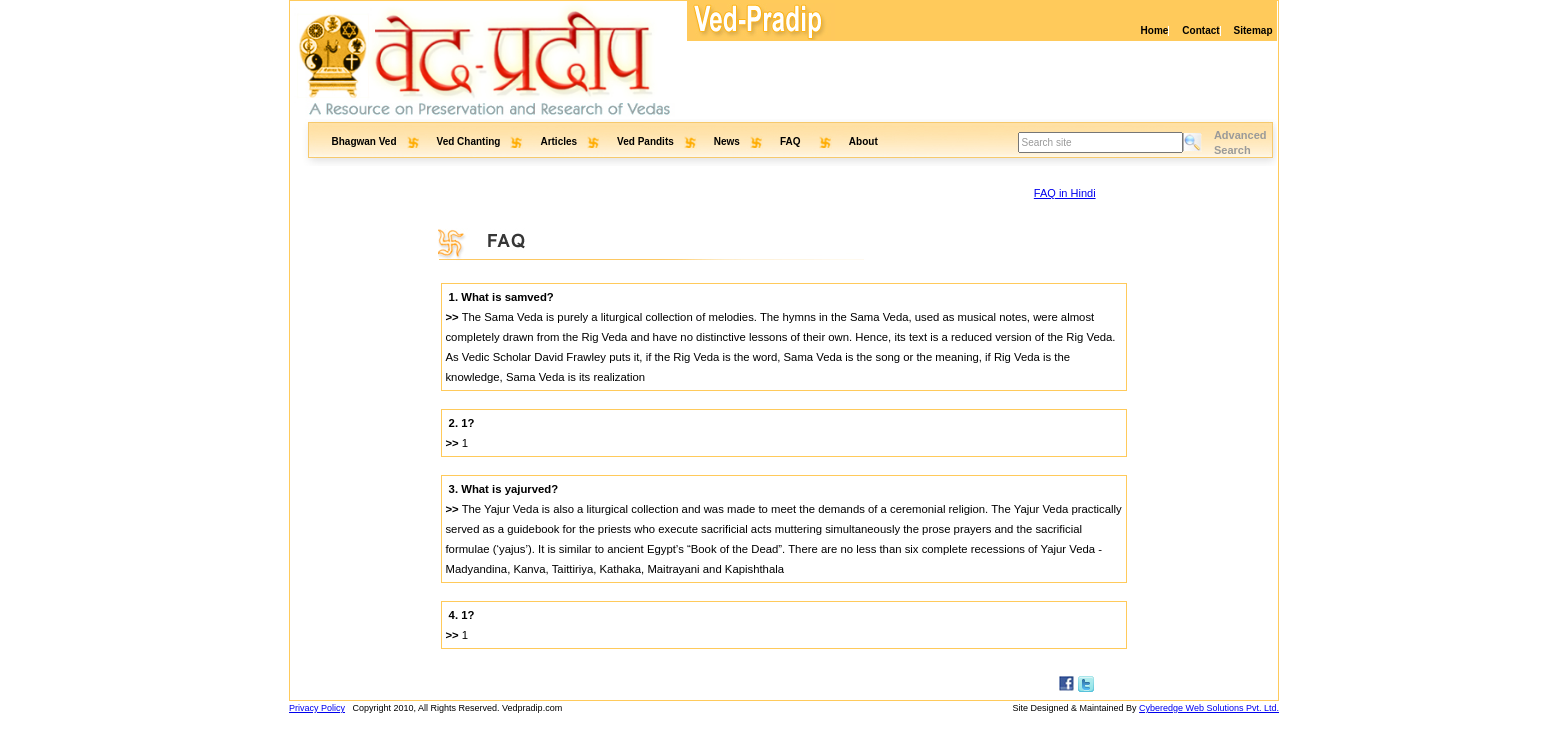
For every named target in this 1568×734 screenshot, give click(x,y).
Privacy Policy (317, 708)
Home (1155, 30)
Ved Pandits (645, 141)
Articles (558, 141)
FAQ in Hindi (1065, 193)
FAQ (791, 141)
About (863, 141)
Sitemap (1253, 30)
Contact (1200, 30)
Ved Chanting (469, 141)
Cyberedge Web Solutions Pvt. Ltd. (1209, 708)
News (727, 141)
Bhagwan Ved (364, 141)
